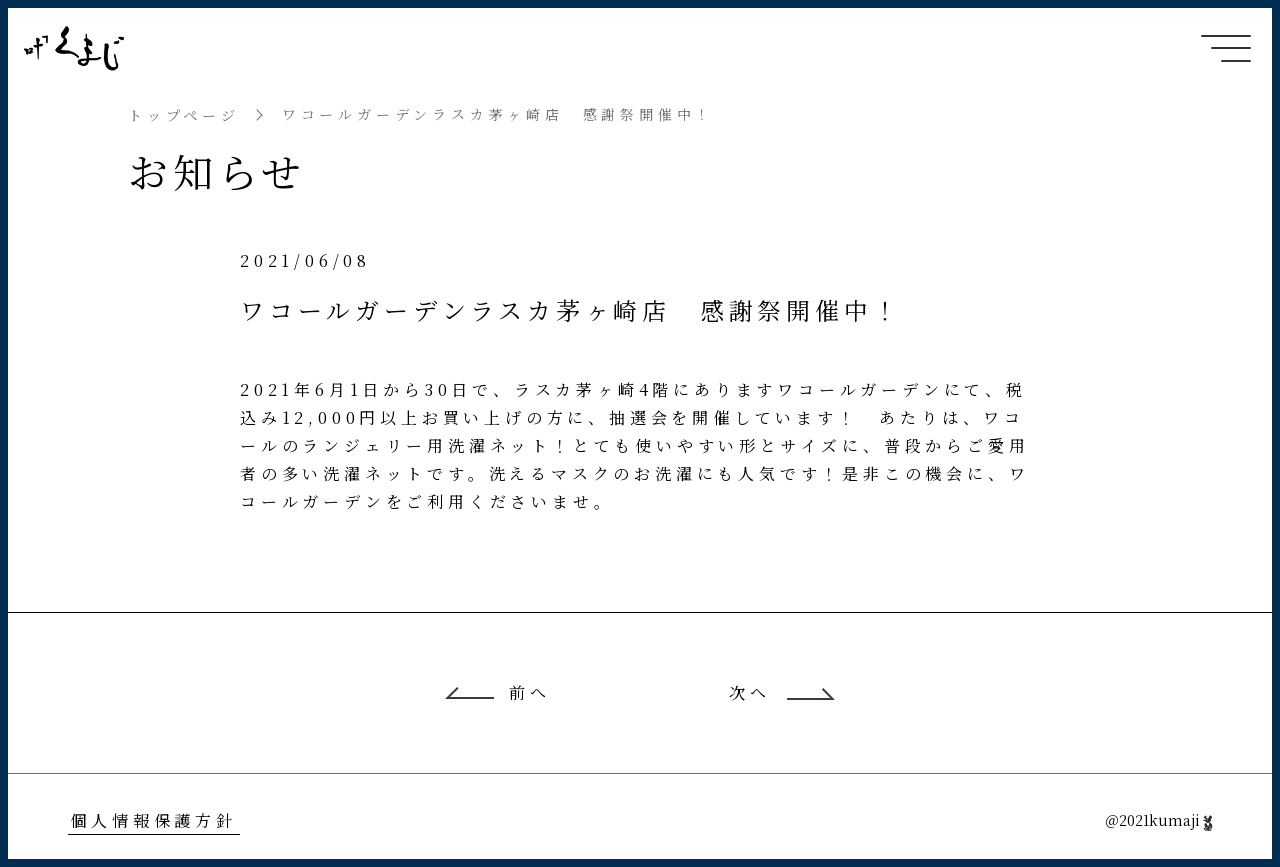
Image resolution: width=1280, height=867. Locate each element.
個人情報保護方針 (153, 820)
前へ (530, 693)
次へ (750, 693)
